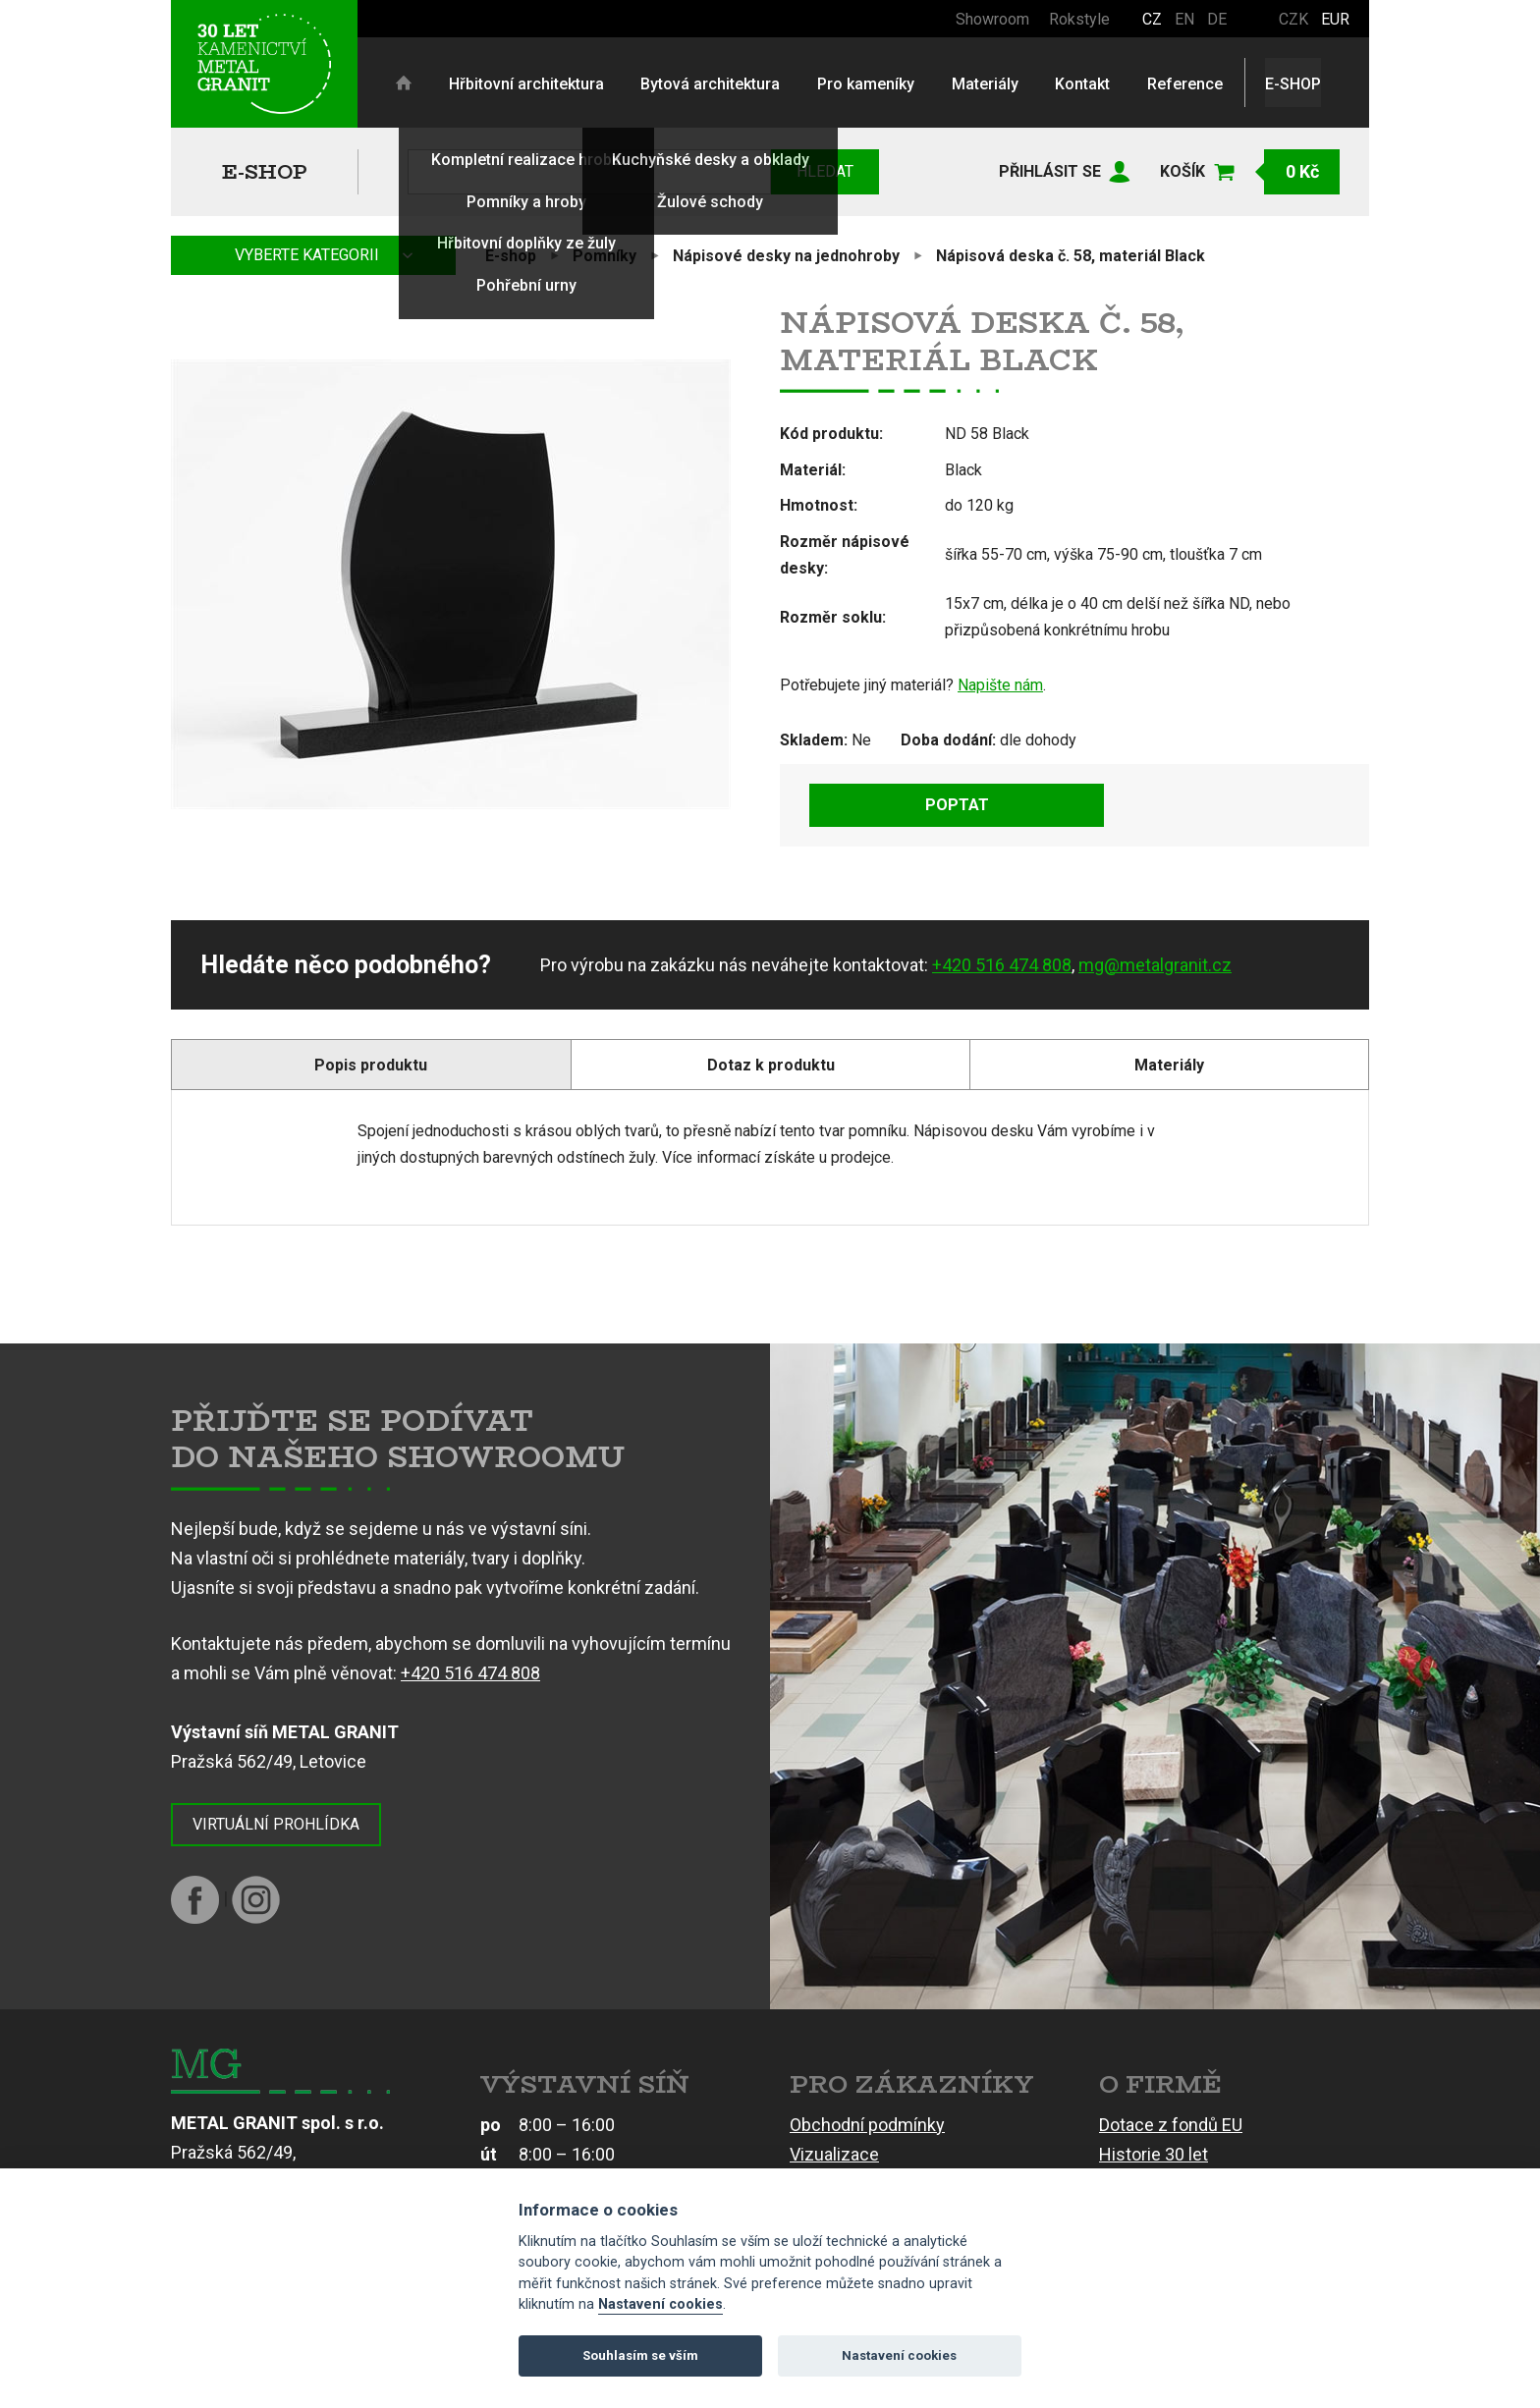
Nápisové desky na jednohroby (786, 255)
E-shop (264, 171)
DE (1217, 19)
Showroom (992, 19)
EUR (1335, 19)
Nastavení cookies (660, 2304)
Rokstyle (1079, 19)
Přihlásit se (1050, 171)
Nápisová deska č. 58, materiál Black (1070, 255)
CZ (1152, 19)
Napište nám (1000, 685)
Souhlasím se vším (640, 2355)
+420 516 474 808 (1002, 965)
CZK (1293, 19)
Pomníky (604, 255)
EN (1184, 19)
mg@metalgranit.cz (1155, 965)
